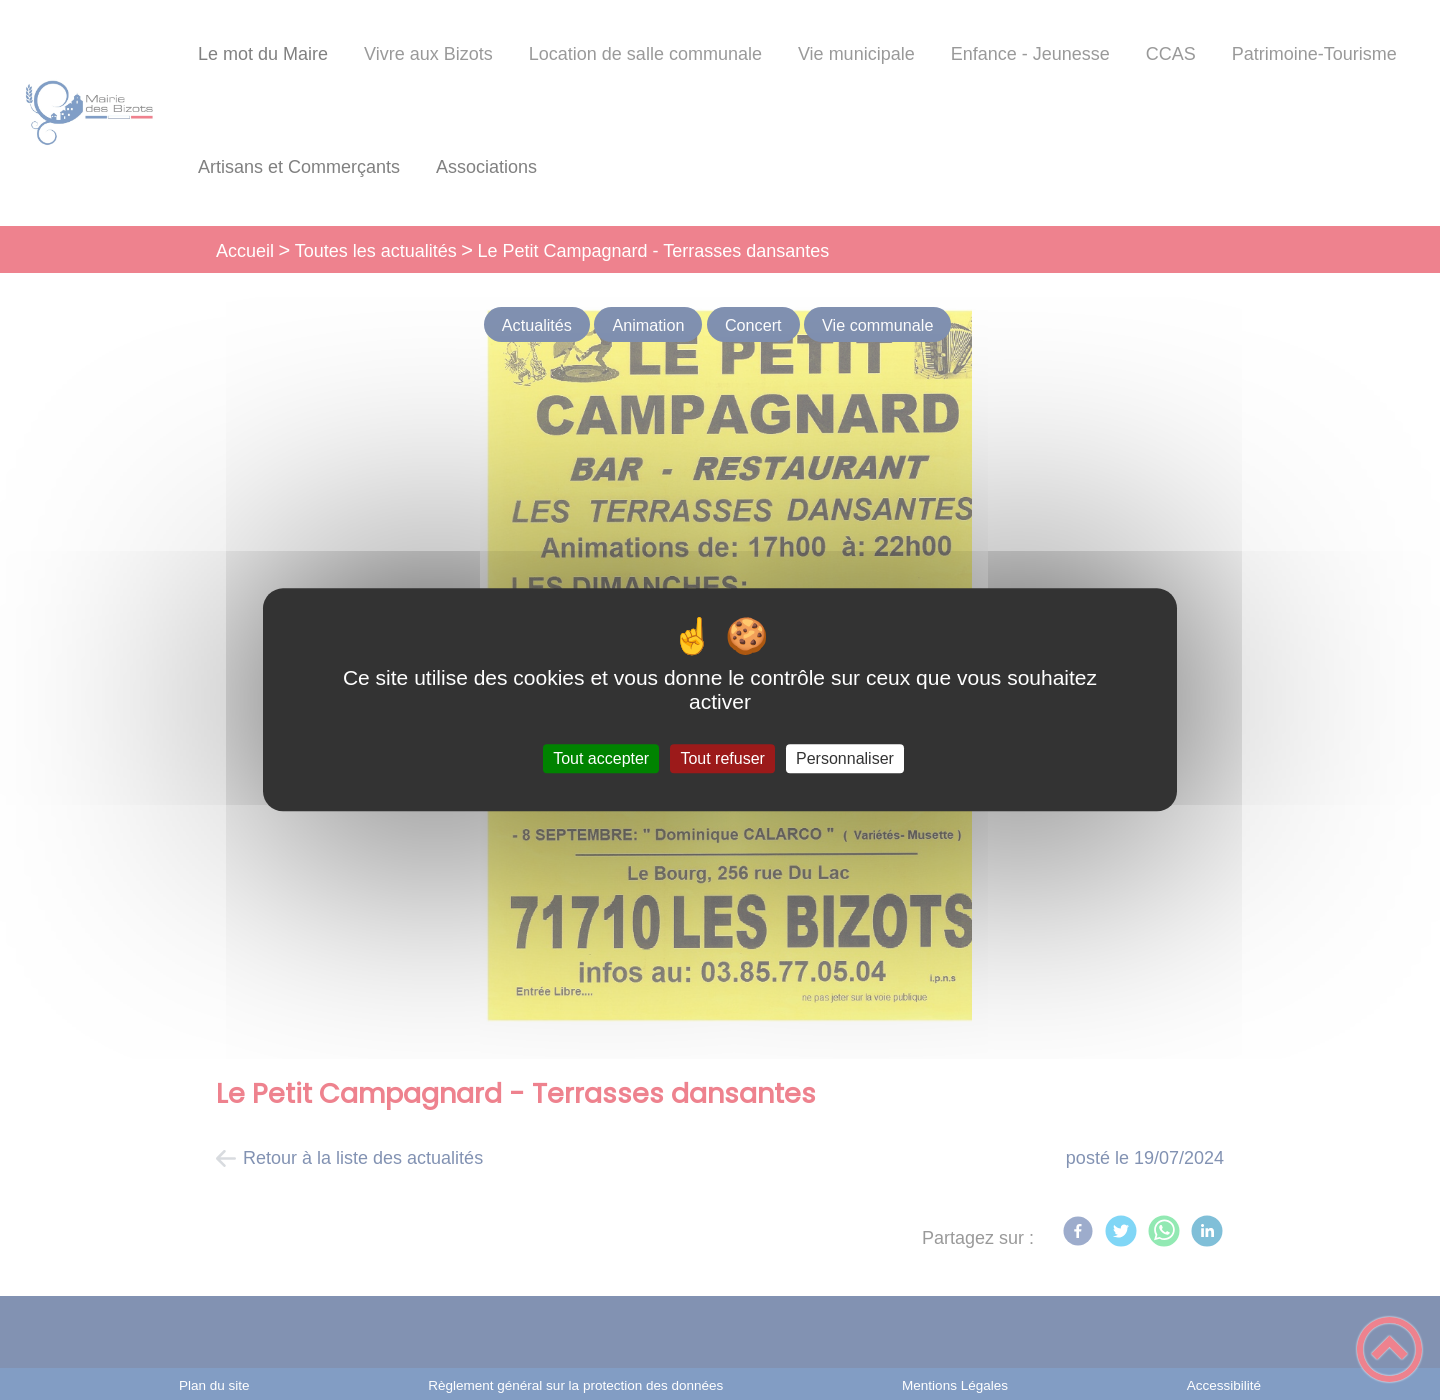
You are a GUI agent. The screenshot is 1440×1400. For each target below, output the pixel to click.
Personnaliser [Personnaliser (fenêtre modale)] (845, 758)
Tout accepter (601, 758)
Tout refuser (722, 758)
